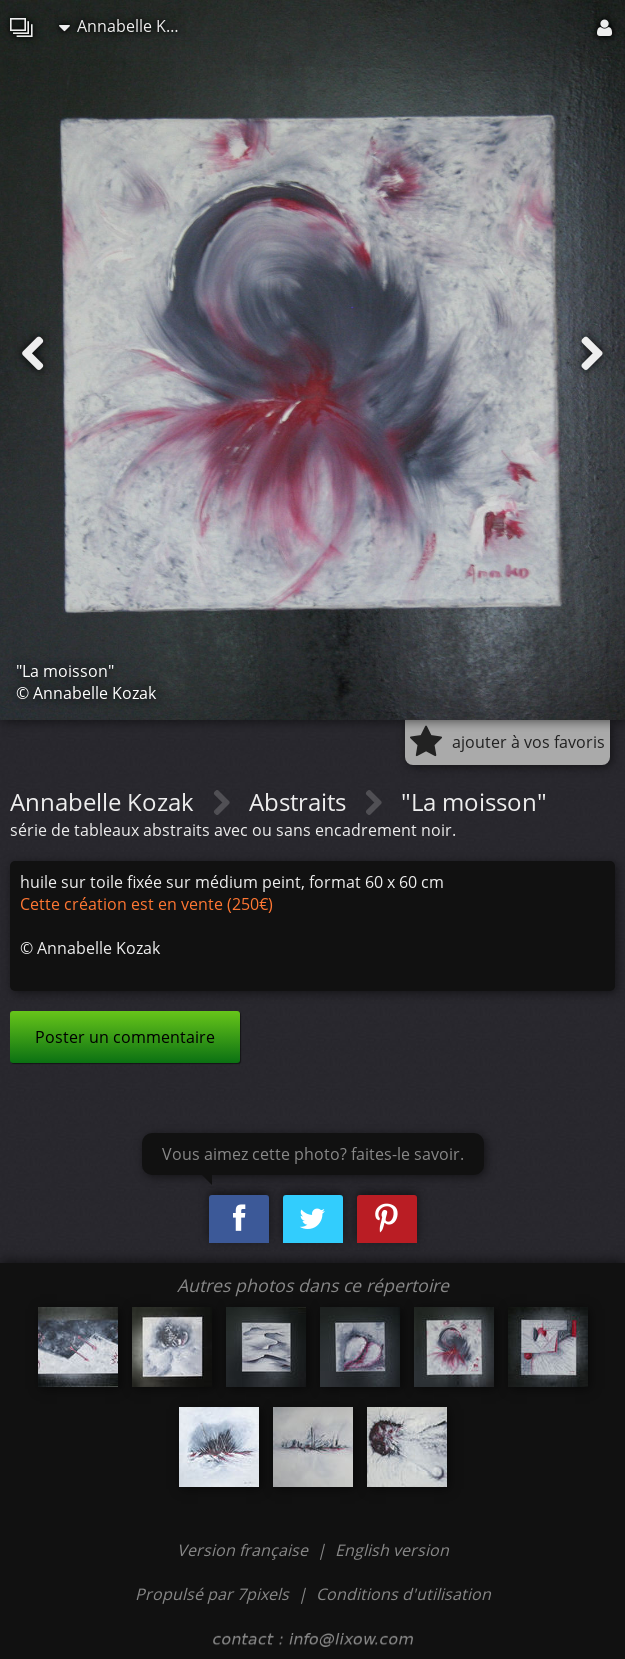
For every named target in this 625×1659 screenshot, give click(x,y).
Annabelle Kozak (129, 26)
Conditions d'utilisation (403, 1594)
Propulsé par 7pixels (212, 1594)
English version (392, 1550)
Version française (244, 1550)
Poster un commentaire (125, 1037)
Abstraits (300, 801)
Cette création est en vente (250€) (146, 904)
